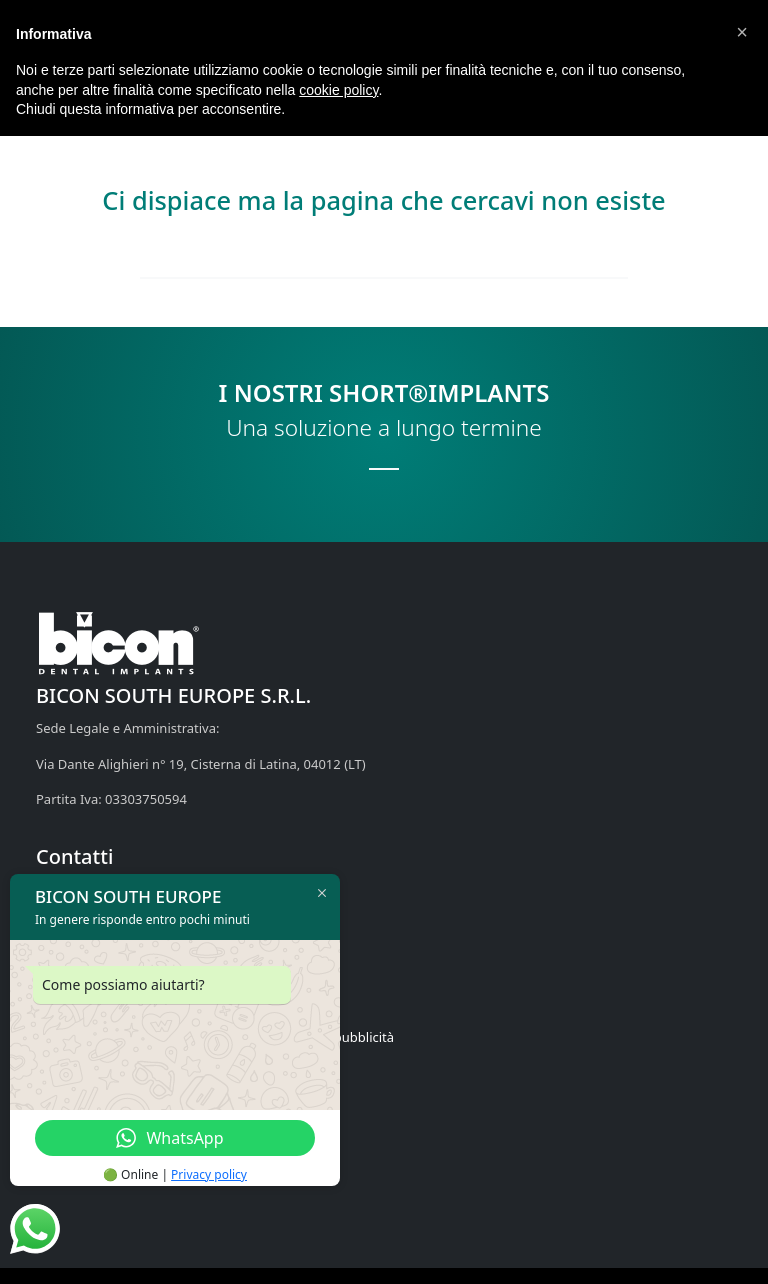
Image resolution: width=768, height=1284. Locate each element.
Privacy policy (209, 1174)
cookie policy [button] (338, 90)
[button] (742, 32)
